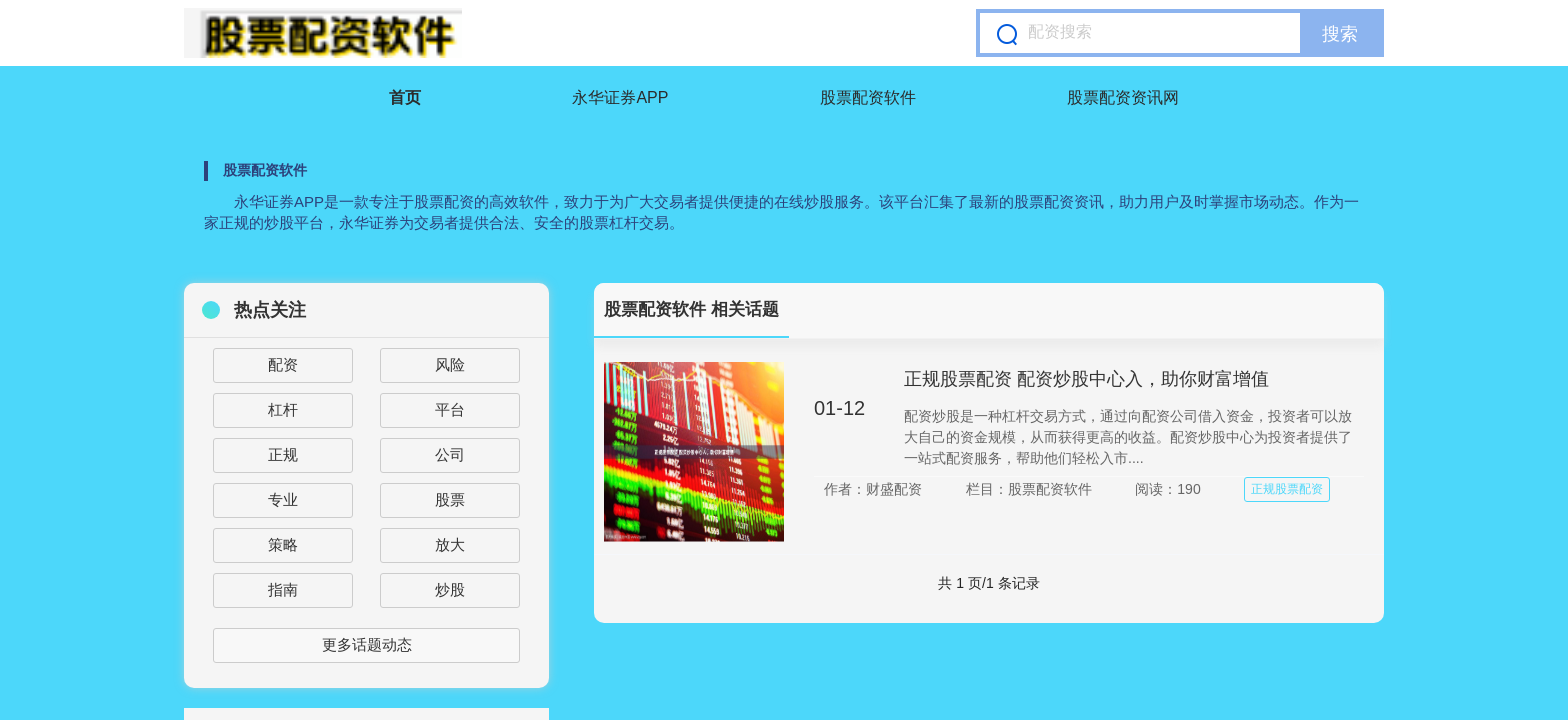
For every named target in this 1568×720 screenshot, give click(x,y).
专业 (283, 499)
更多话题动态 (367, 644)
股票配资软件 (868, 97)
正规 (283, 454)
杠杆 (283, 409)
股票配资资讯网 (1123, 97)
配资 (283, 364)
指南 (283, 589)
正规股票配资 (1287, 489)
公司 (450, 454)
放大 (450, 544)
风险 (450, 364)
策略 (283, 544)
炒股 (450, 589)
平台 (450, 409)
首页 (405, 97)
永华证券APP (620, 97)
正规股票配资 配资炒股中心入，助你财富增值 (1086, 379)
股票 (450, 499)
